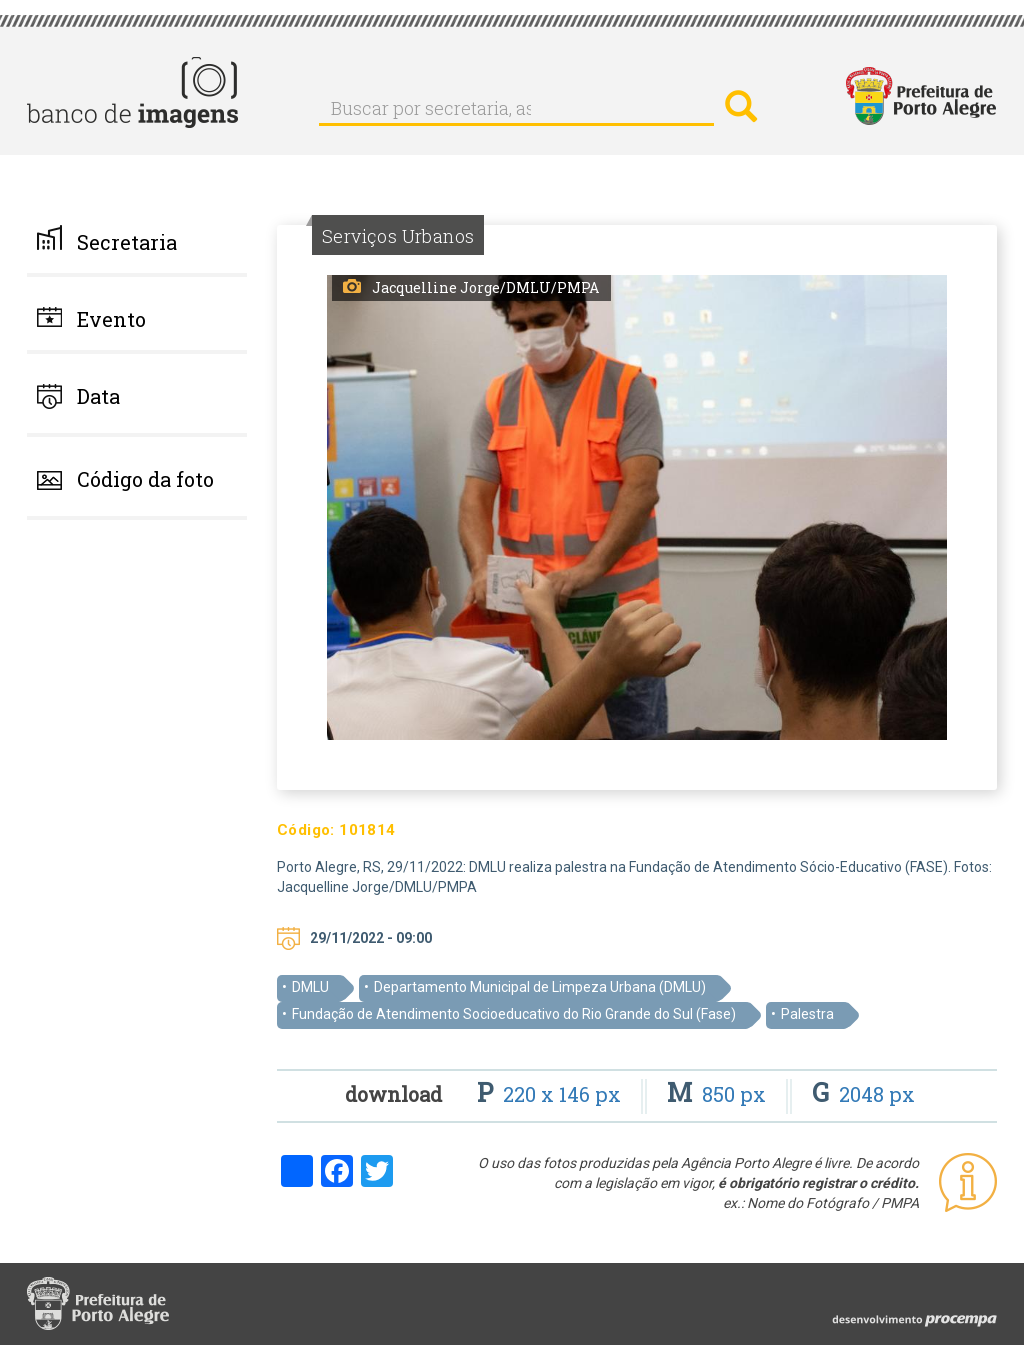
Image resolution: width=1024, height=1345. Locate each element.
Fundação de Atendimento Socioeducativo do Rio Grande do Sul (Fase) (514, 1014)
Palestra (807, 1014)
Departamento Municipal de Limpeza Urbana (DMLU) (540, 987)
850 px (719, 1094)
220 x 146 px (551, 1094)
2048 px (863, 1094)
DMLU (310, 987)
